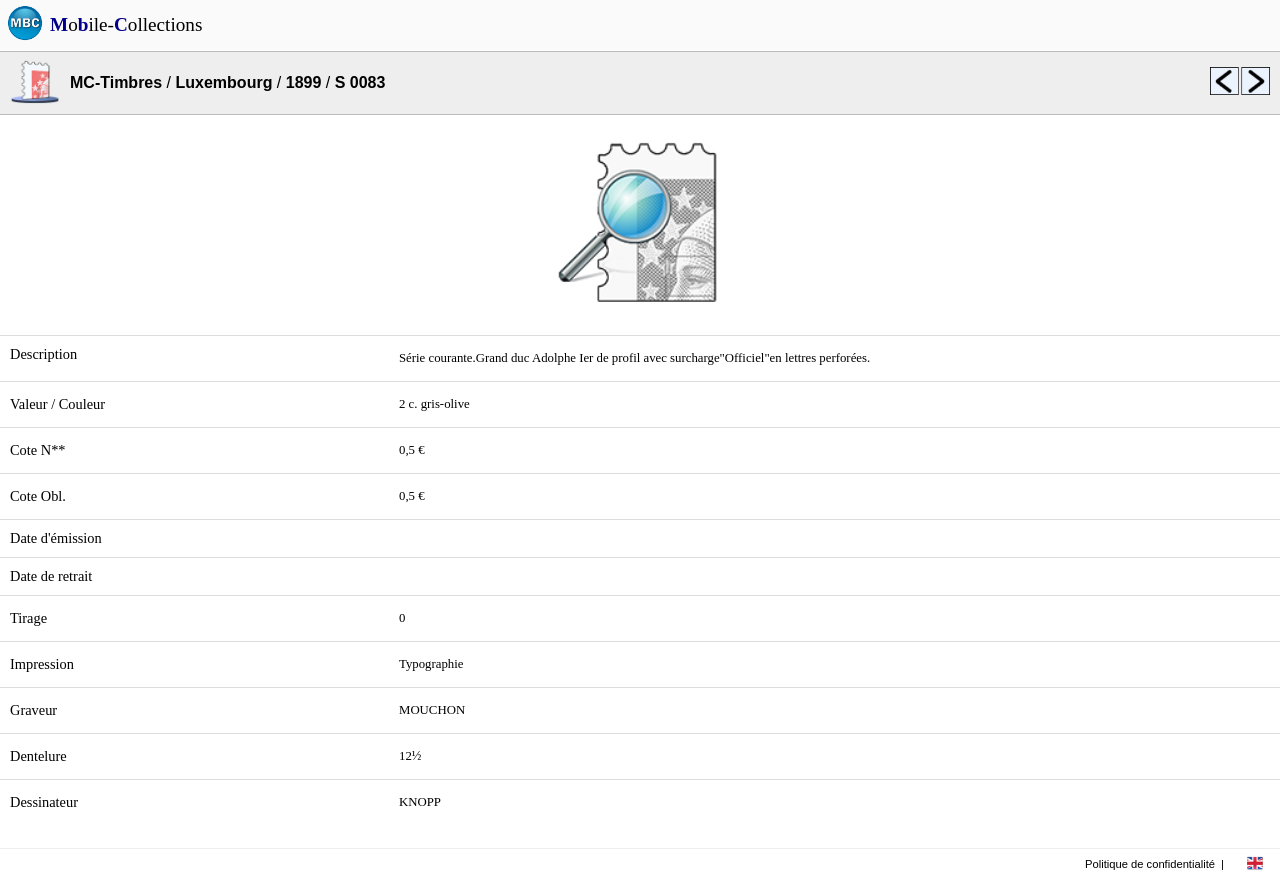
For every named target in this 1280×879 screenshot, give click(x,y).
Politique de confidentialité (1150, 864)
